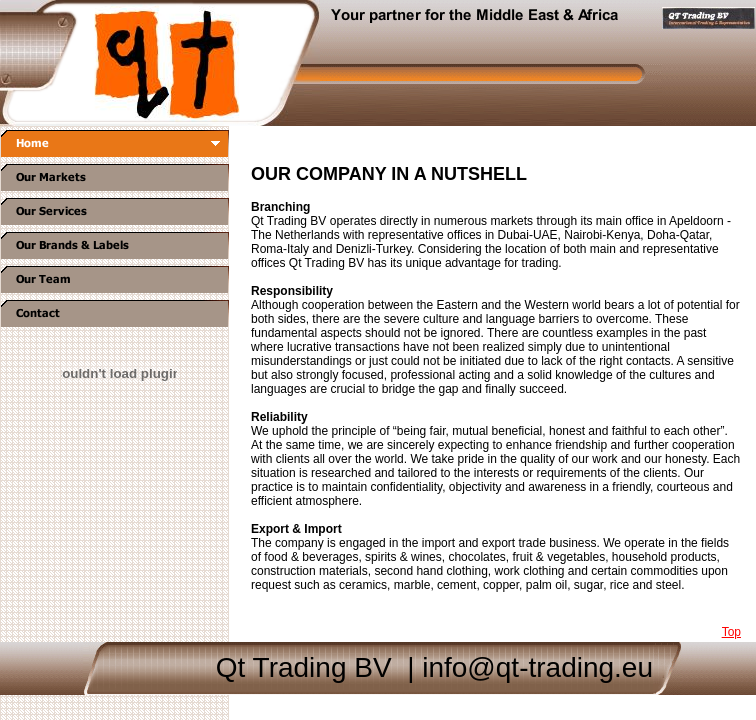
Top (731, 632)
